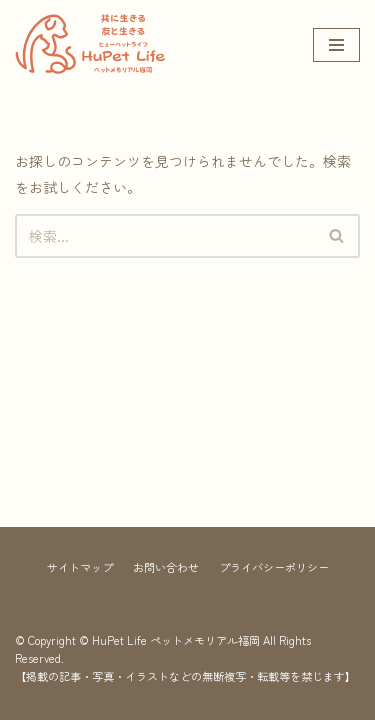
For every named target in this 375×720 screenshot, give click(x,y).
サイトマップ (80, 567)
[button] (336, 235)
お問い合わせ (166, 567)
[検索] (165, 236)
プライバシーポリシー (274, 567)
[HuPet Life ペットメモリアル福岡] (90, 44)
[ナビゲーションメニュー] (336, 45)
